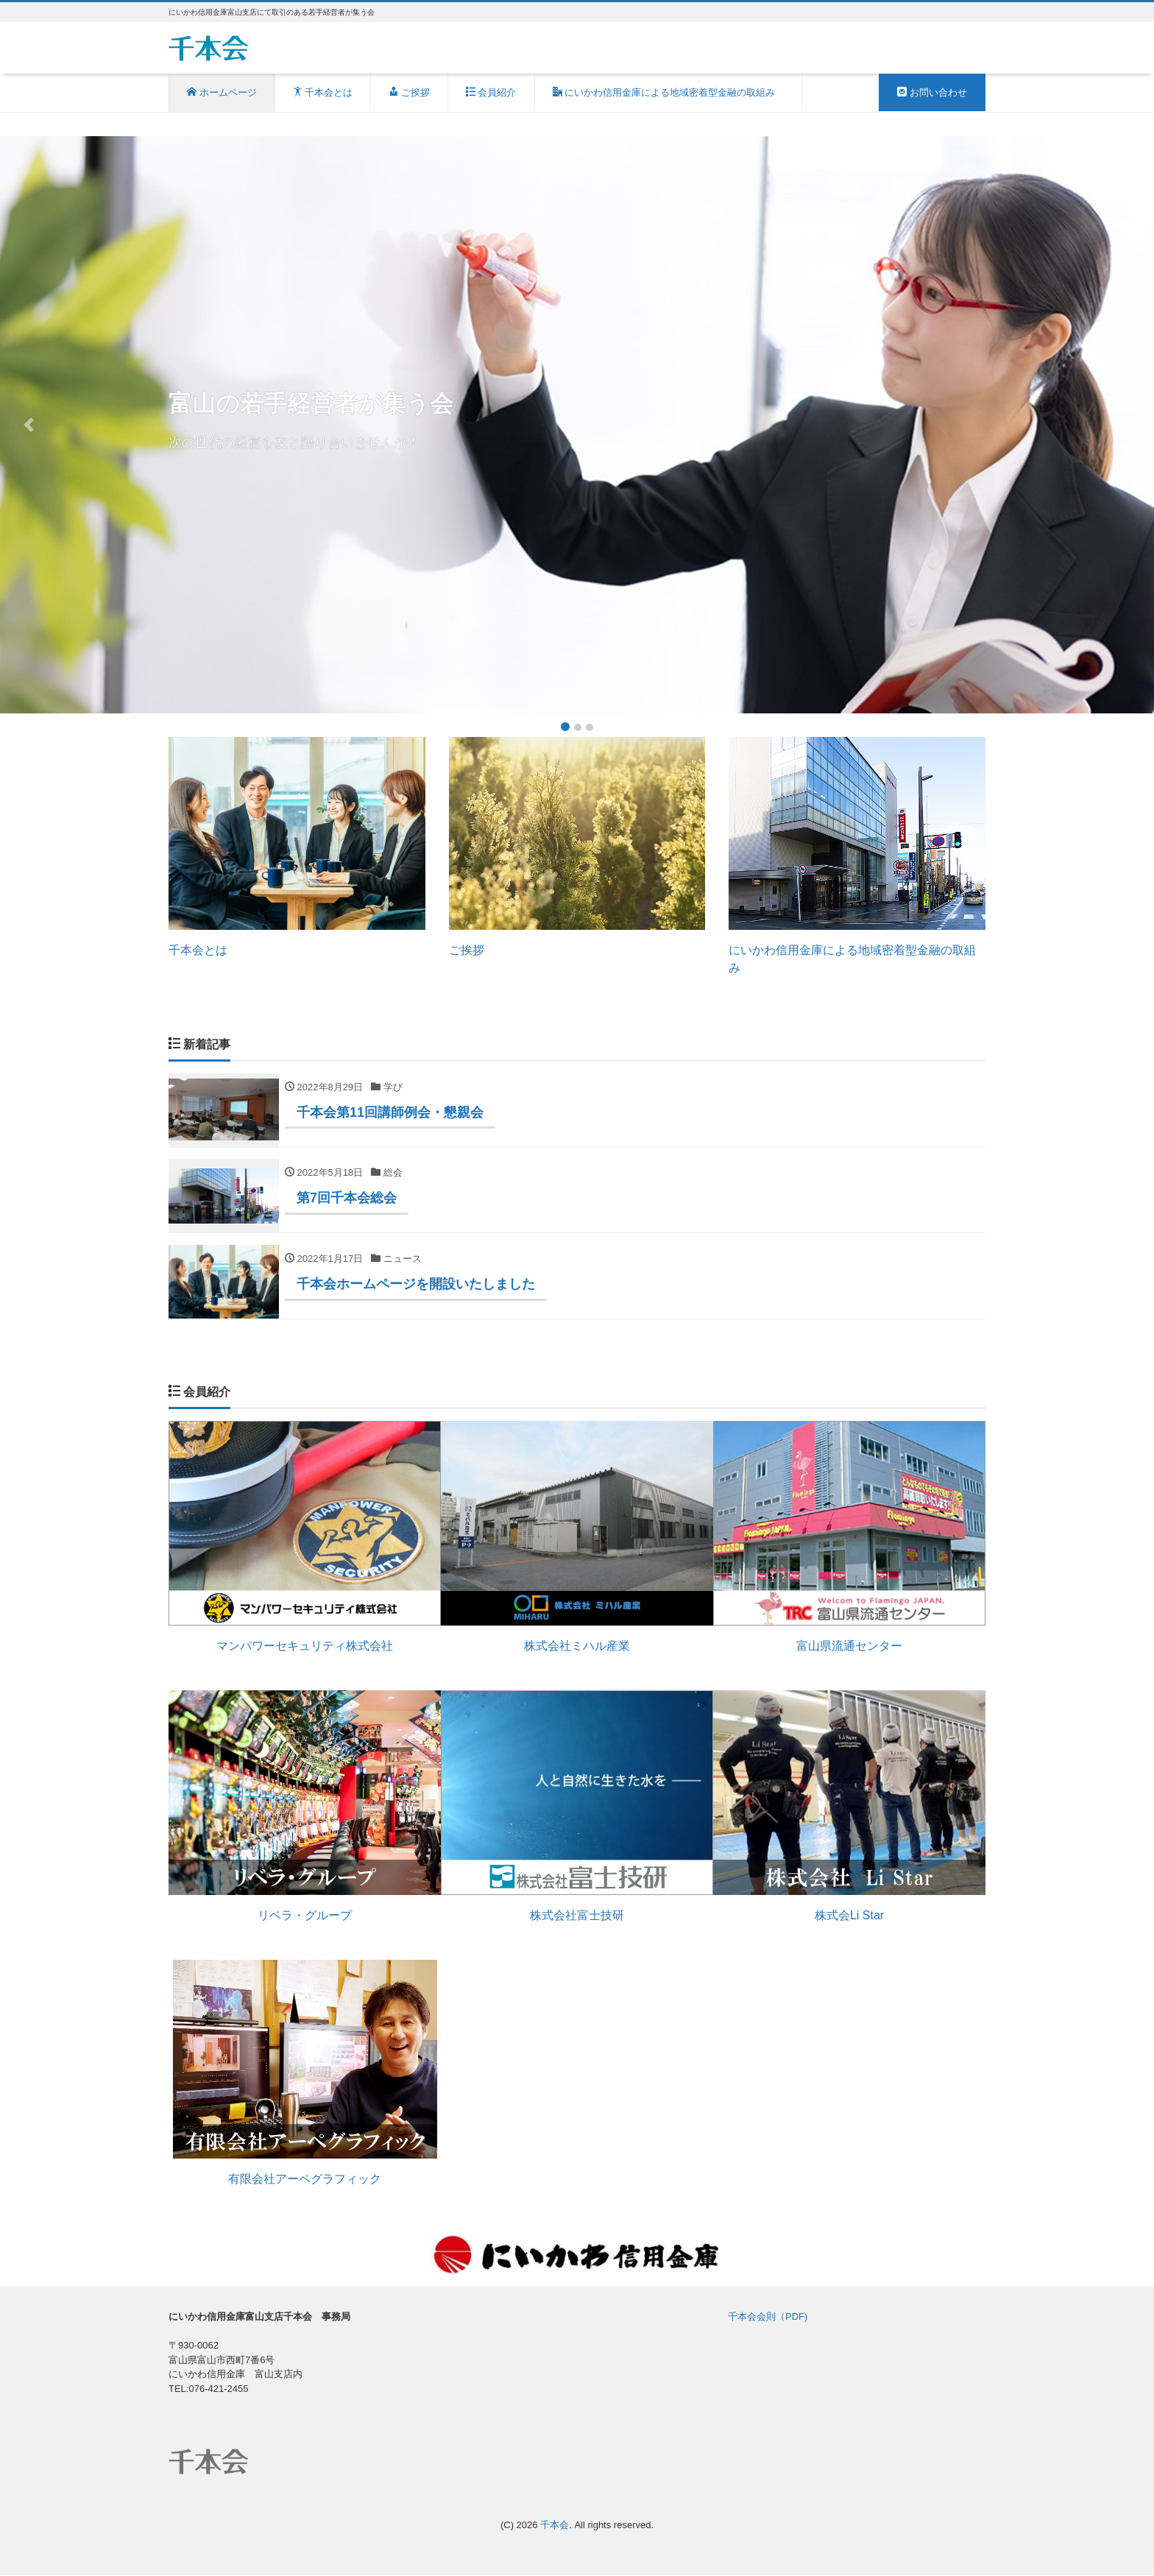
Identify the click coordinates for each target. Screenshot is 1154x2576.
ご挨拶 (409, 92)
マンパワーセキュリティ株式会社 (304, 1647)
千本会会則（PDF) (767, 2317)
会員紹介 (491, 92)
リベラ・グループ (305, 1916)
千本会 (554, 2526)
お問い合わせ (932, 92)
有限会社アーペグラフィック (304, 2179)
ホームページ (222, 92)
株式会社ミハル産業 (577, 1646)
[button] (28, 424)
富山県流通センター (849, 1647)
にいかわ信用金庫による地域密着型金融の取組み (669, 92)
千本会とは (323, 92)
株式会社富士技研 (577, 1916)
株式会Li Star (849, 1916)
